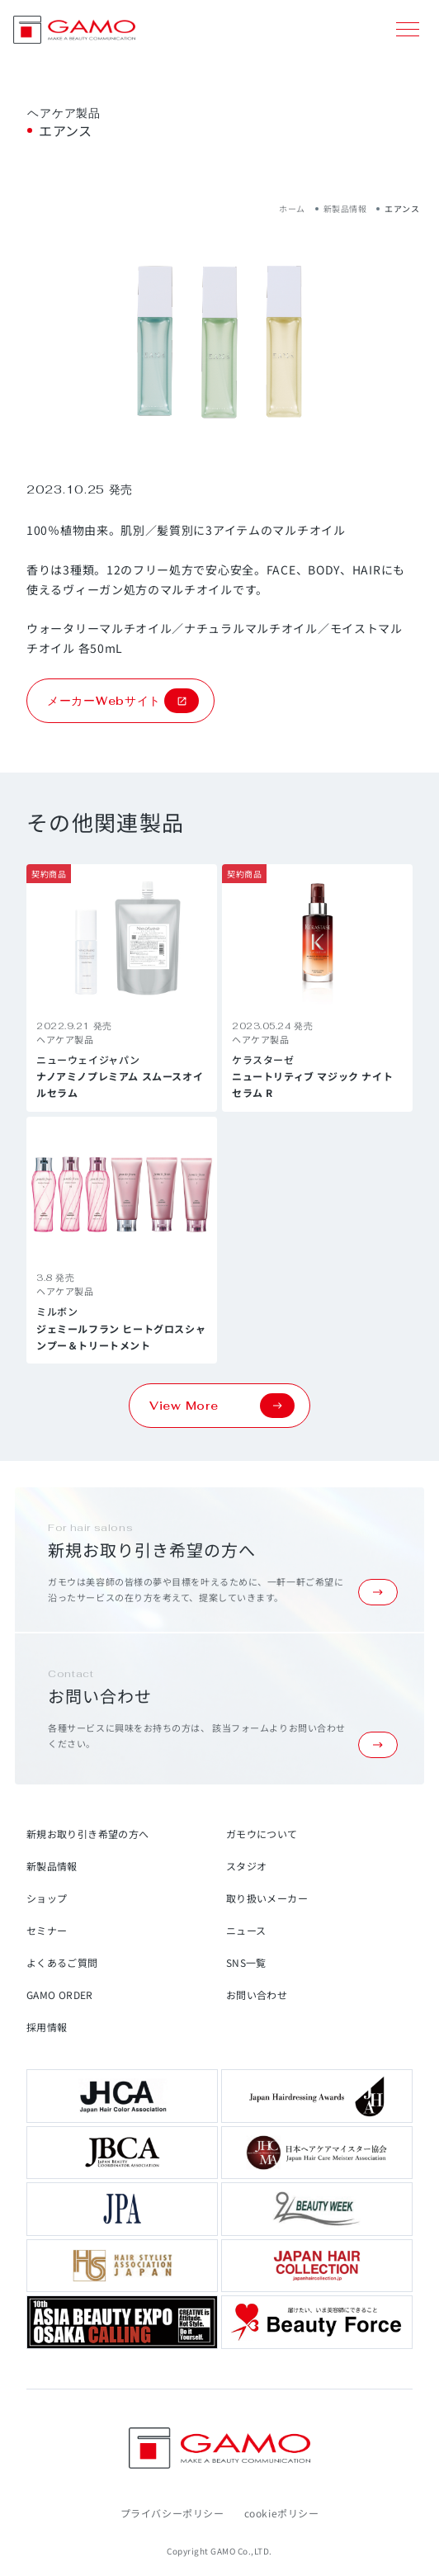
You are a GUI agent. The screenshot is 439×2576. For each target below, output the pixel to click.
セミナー (46, 1930)
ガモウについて (262, 1834)
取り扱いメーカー (267, 1898)
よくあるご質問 (62, 1962)
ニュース (246, 1930)
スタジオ (246, 1866)
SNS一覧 (246, 1962)
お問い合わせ (256, 1995)
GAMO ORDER (59, 1995)
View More (222, 1405)
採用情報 (46, 2027)
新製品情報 (345, 208)
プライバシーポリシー (172, 2513)
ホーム (292, 208)
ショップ (46, 1898)
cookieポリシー (281, 2513)
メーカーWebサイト (123, 700)
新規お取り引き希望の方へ (87, 1834)
